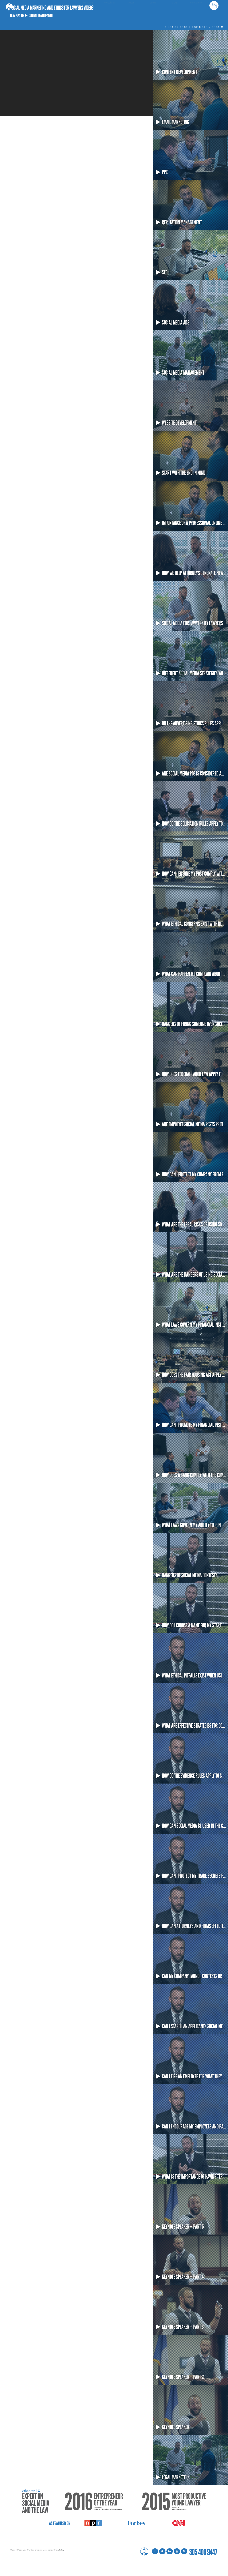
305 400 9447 (203, 2551)
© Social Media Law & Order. (22, 2550)
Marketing (88, 2)
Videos (131, 2)
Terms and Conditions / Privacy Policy (49, 2550)
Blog (174, 2)
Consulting (109, 2)
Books (153, 2)
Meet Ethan (196, 2)
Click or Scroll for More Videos (194, 27)
